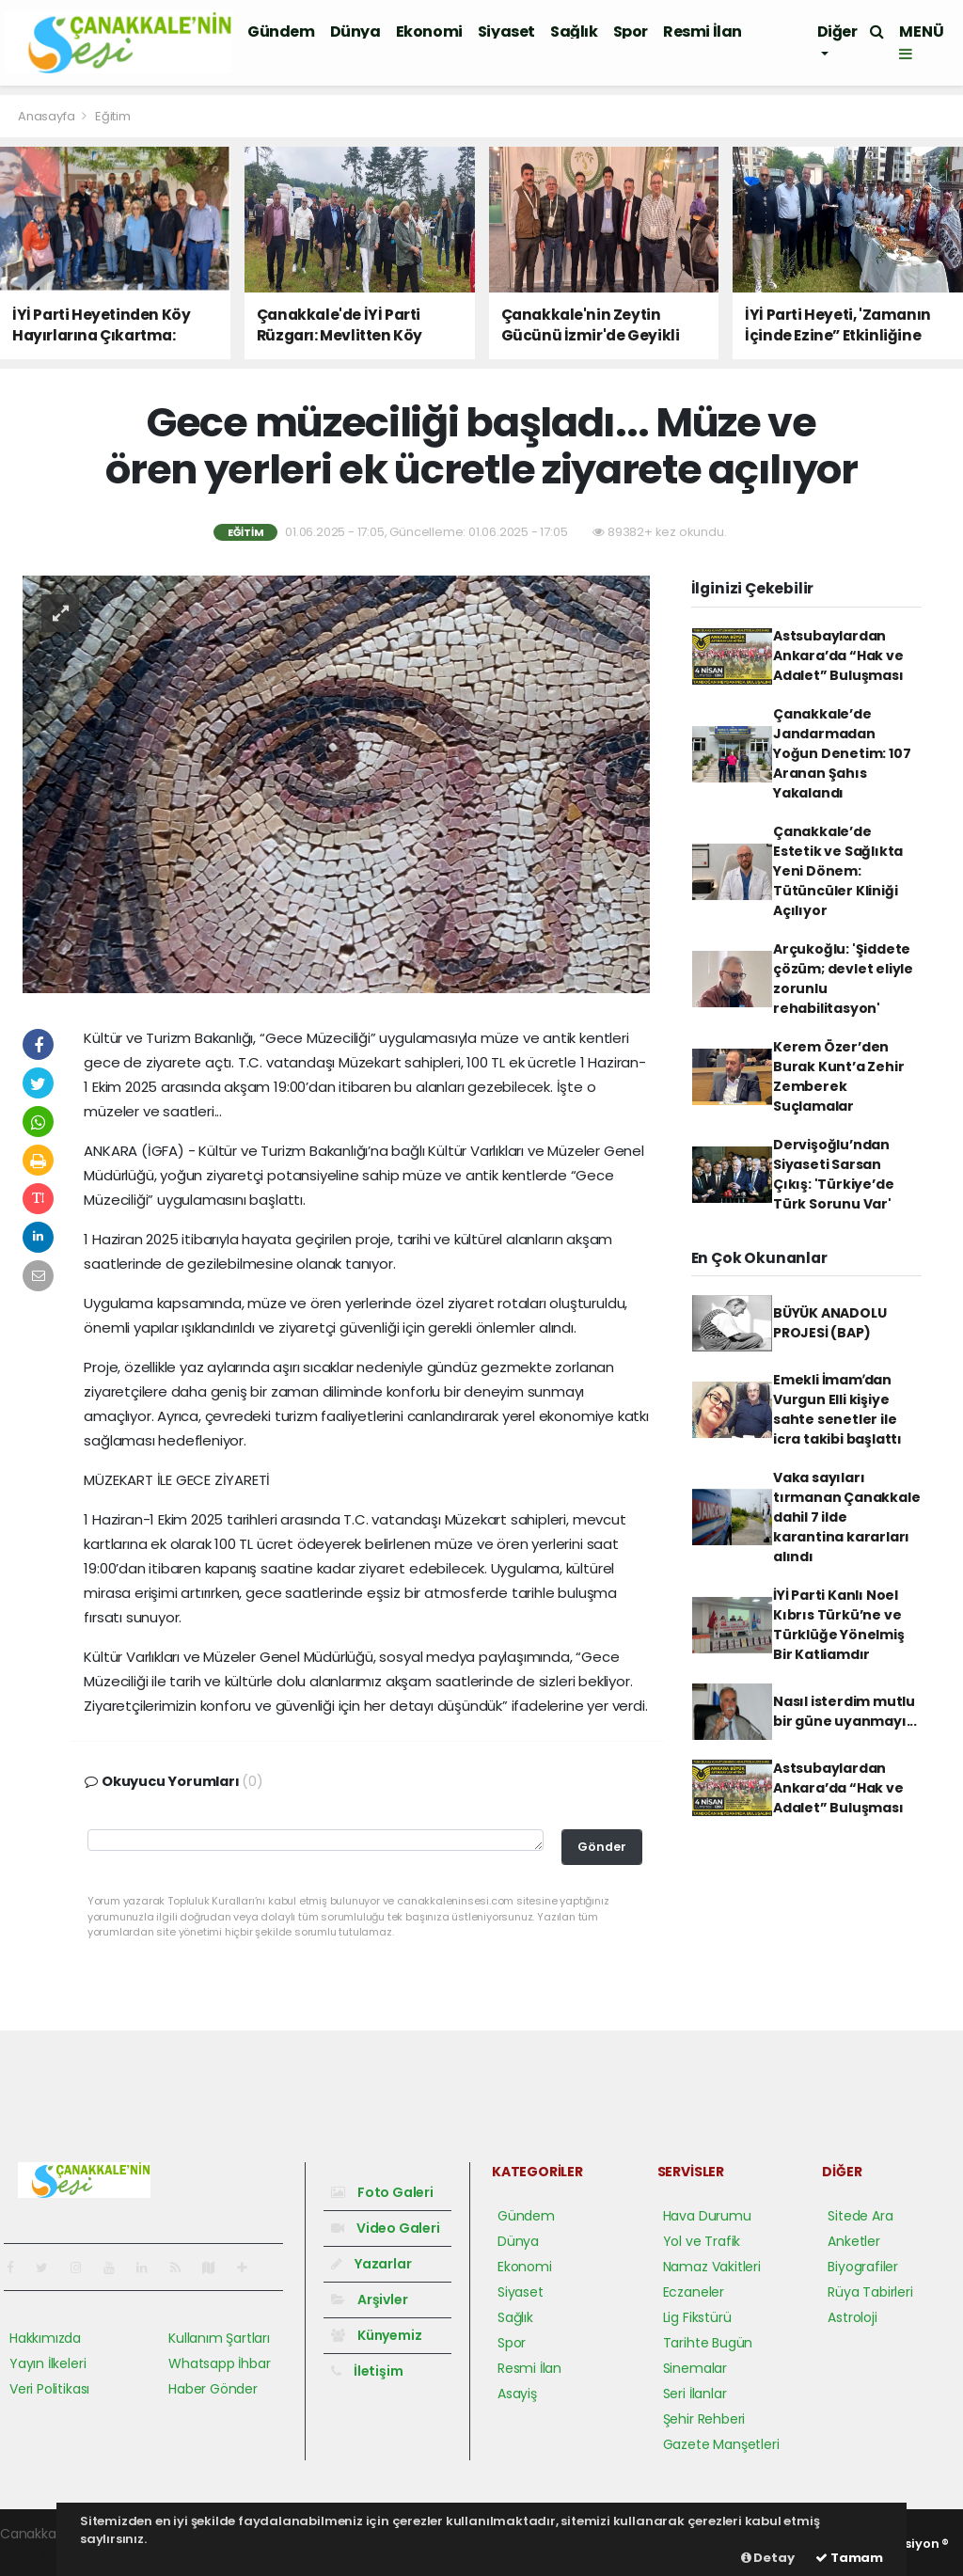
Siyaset (506, 31)
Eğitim (113, 116)
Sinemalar (695, 2368)
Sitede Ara (860, 2215)
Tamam (849, 2558)
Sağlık (574, 31)
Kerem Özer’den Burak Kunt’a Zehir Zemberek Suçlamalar (839, 1076)
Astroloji (852, 2317)
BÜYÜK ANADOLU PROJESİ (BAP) (830, 1323)
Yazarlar (371, 2263)
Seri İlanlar (695, 2393)
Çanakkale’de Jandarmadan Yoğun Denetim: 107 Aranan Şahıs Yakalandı (842, 753)
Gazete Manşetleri (721, 2444)
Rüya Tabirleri (870, 2292)
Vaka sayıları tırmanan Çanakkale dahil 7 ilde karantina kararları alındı (847, 1517)
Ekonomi (429, 31)
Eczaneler (693, 2292)
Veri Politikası (49, 2388)
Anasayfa (47, 116)
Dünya (355, 31)
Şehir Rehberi (704, 2419)
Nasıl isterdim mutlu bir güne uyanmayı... (845, 1711)
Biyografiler (863, 2266)
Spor (630, 31)
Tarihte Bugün (708, 2342)
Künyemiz (376, 2335)
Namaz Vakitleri (712, 2266)
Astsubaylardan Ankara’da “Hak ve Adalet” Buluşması (838, 655)
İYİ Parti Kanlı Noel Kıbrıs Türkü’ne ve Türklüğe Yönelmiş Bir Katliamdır (839, 1625)
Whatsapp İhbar (219, 2363)
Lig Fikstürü (697, 2317)
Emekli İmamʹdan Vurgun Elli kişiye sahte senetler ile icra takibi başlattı (837, 1409)
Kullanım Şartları (219, 2338)
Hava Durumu (707, 2215)
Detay (768, 2558)
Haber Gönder (213, 2388)
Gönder (601, 1847)
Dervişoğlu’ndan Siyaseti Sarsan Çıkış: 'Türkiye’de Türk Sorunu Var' (833, 1174)
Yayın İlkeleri (47, 2363)
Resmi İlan (702, 31)
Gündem (281, 31)
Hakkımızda (45, 2338)
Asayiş (517, 2393)
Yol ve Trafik (702, 2241)
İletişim (367, 2371)
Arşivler (369, 2299)
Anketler (853, 2241)
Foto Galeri (382, 2192)
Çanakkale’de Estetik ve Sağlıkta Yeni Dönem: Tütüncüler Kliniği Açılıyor (838, 871)
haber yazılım (43, 2553)
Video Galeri (385, 2228)
